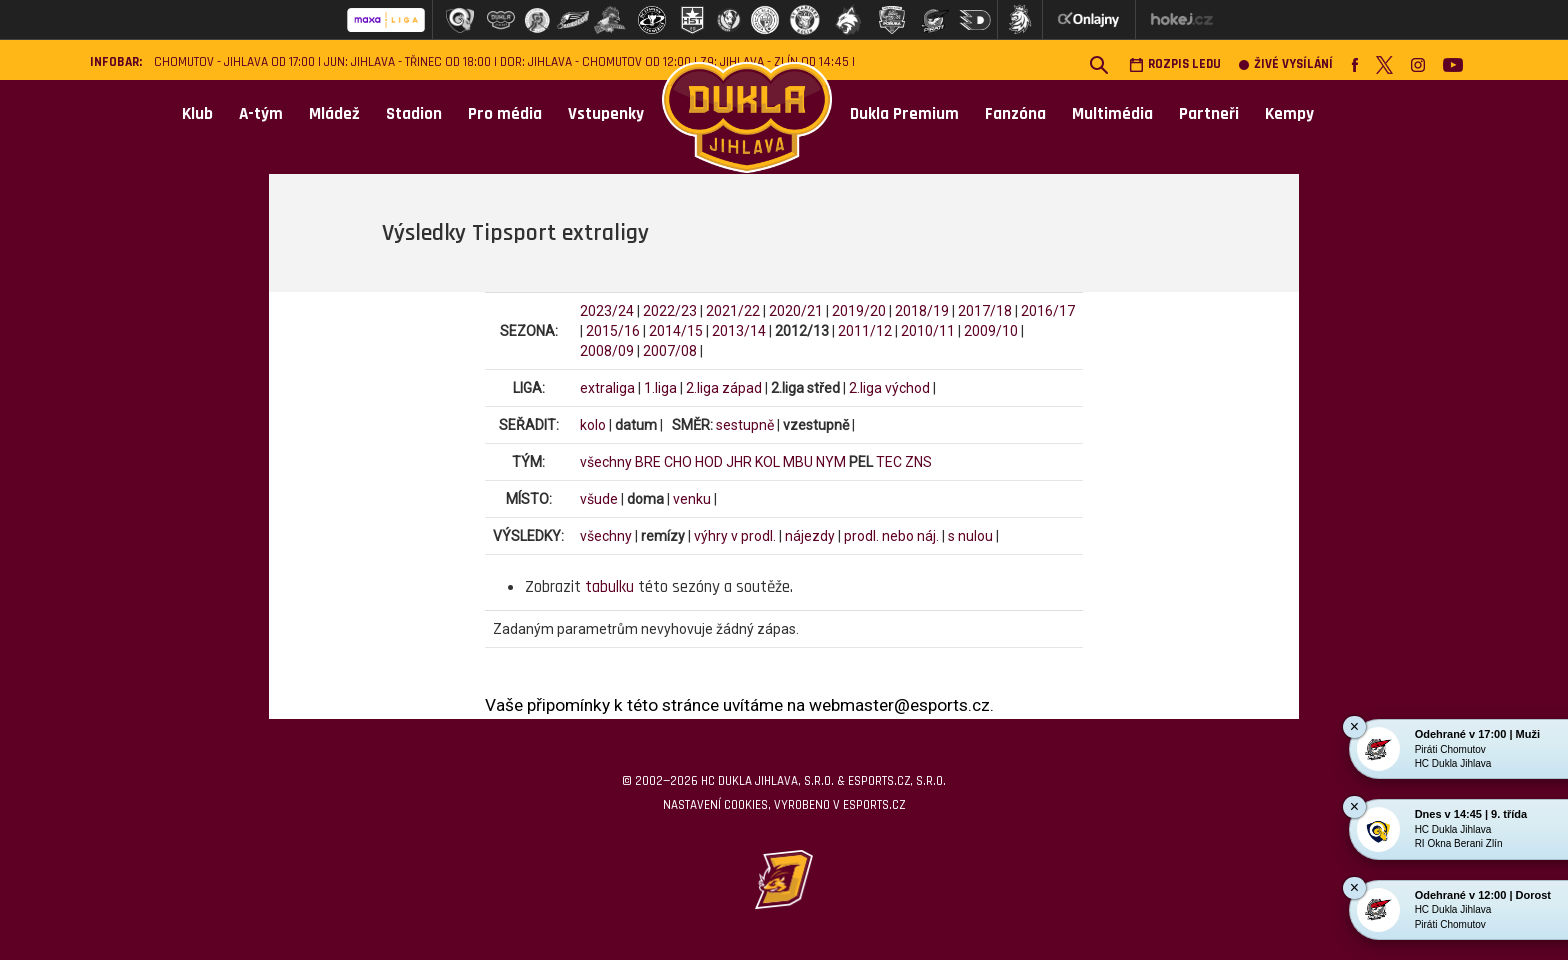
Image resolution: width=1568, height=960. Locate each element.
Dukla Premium (904, 114)
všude (599, 499)
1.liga (660, 388)
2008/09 (607, 351)
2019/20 (859, 311)
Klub (197, 114)
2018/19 (922, 311)
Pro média (505, 114)
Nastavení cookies (715, 805)
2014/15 (676, 331)
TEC (889, 462)
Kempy (1289, 114)
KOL (767, 462)
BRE (648, 462)
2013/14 (739, 331)
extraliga (607, 388)
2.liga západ (724, 388)
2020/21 (796, 311)
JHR (739, 462)
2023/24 (607, 311)
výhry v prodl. (735, 536)
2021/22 (733, 311)
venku (692, 499)
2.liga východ (889, 388)
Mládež (334, 114)
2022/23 (670, 311)
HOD (709, 462)
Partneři (1209, 114)
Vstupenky (606, 114)
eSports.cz (874, 805)
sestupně (745, 425)
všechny (606, 462)
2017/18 (985, 311)
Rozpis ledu (1175, 64)
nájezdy (810, 536)
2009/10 (991, 331)
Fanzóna (1015, 114)
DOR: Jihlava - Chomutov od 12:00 (595, 62)
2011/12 (865, 331)
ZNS (918, 462)
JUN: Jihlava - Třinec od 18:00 (407, 62)
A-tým (261, 114)
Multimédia (1112, 114)
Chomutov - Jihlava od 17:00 (234, 62)
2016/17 (1048, 311)
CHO (678, 462)
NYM (831, 462)
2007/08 (670, 351)
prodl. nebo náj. (891, 536)
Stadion (414, 114)
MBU (798, 462)
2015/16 (613, 331)
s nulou (970, 536)
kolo (593, 425)
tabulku (609, 587)
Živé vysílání (1286, 64)
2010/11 (928, 331)
